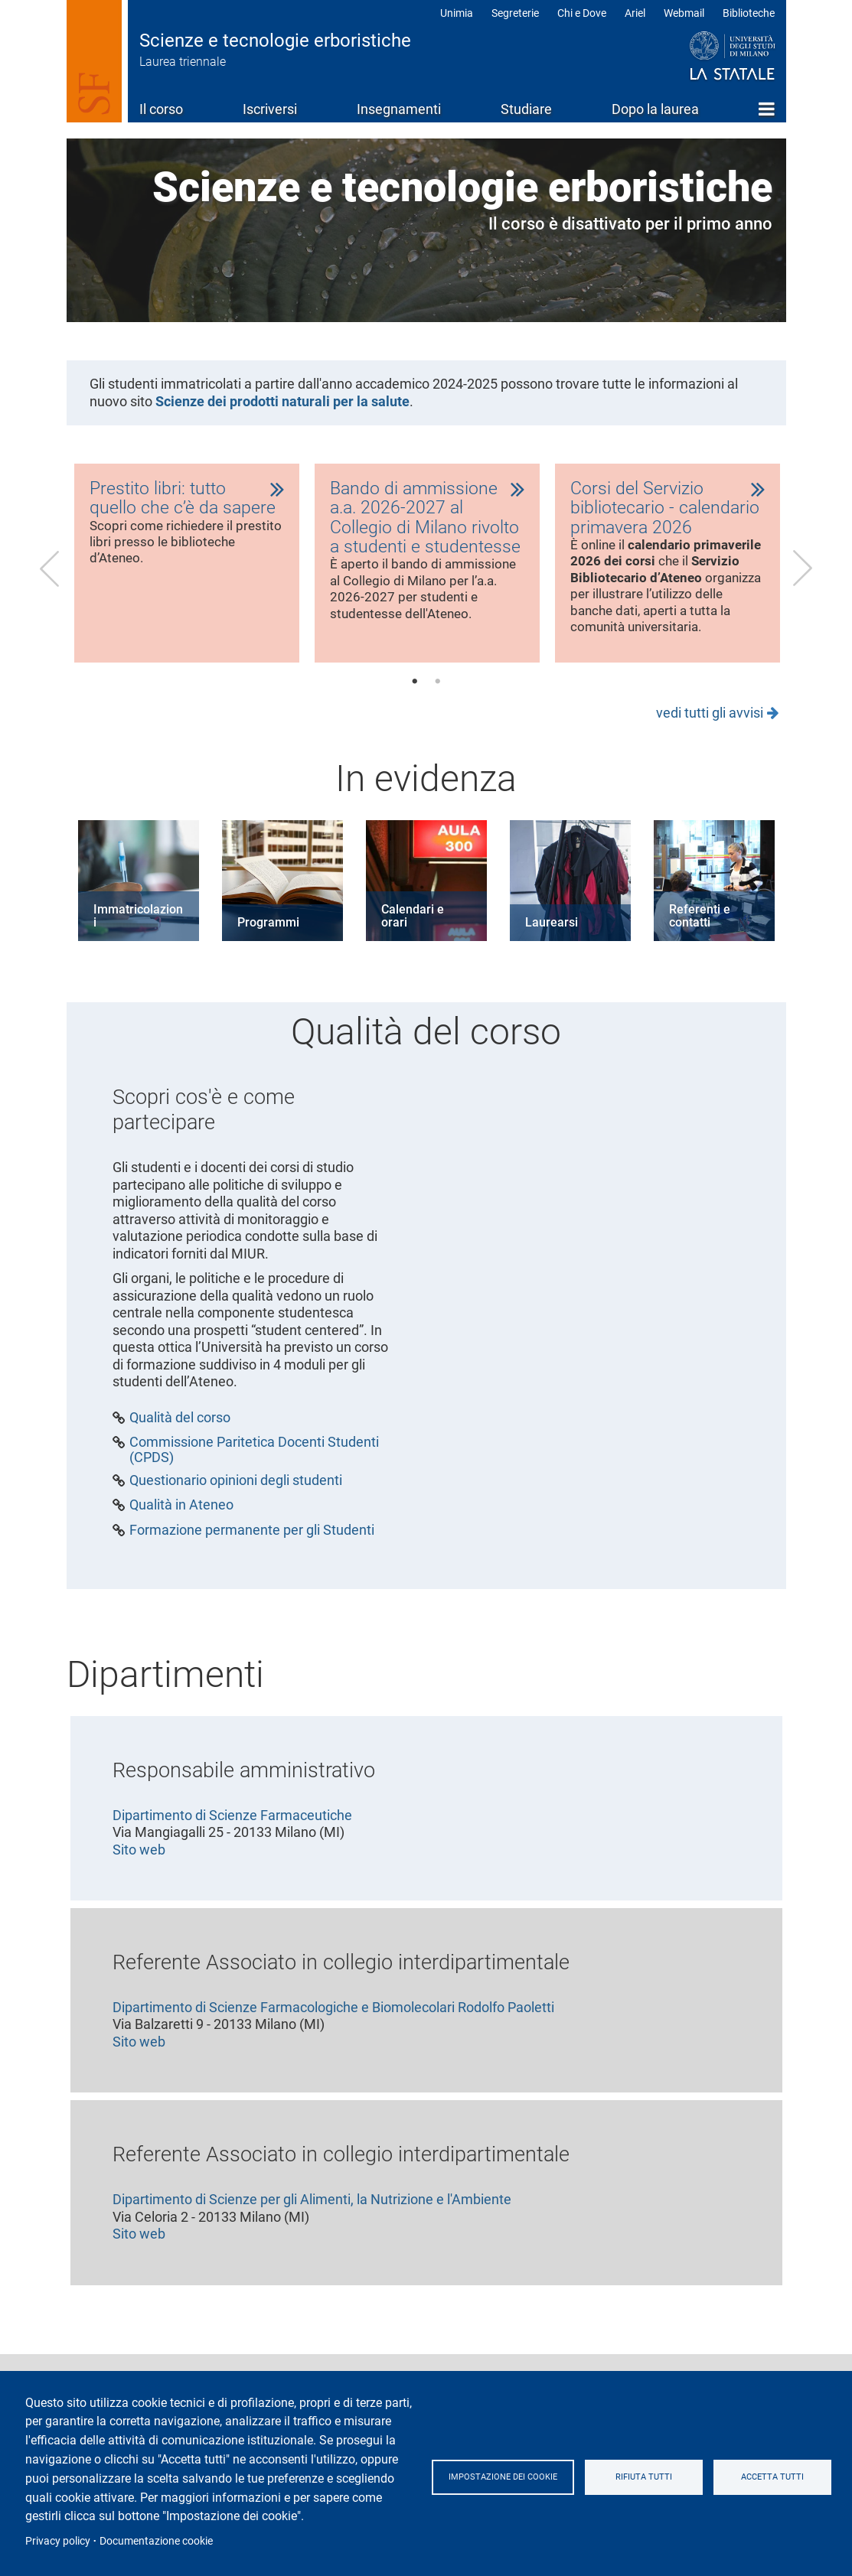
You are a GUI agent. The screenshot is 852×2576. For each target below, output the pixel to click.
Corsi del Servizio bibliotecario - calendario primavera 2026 (666, 509)
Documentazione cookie (156, 2541)
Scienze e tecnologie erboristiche (275, 40)
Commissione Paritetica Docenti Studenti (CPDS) (254, 1470)
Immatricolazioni (138, 937)
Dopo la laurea (655, 109)
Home (767, 108)
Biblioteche (749, 13)
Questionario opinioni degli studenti (235, 1501)
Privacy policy (57, 2541)
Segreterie (515, 13)
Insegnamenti (399, 109)
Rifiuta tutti (654, 2476)
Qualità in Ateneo (181, 1525)
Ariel (635, 13)
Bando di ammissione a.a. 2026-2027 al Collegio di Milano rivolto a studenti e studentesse (427, 520)
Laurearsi (551, 943)
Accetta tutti (775, 2476)
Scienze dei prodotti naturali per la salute (282, 401)
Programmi (268, 943)
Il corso (161, 109)
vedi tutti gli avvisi (709, 733)
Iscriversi (270, 109)
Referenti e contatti (699, 937)
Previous (50, 578)
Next (803, 578)
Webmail (684, 13)
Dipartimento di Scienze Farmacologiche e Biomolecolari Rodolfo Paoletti (333, 2028)
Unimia (456, 13)
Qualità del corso (179, 1438)
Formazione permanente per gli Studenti (251, 1550)
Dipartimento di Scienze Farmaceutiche (232, 1836)
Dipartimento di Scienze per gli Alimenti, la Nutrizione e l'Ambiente (312, 2220)
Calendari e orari (412, 937)
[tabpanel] (187, 573)
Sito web (139, 1870)
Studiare (526, 109)
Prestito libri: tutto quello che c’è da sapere (183, 499)
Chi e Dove (581, 13)
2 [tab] (438, 702)
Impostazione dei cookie (509, 2476)
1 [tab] (415, 702)
